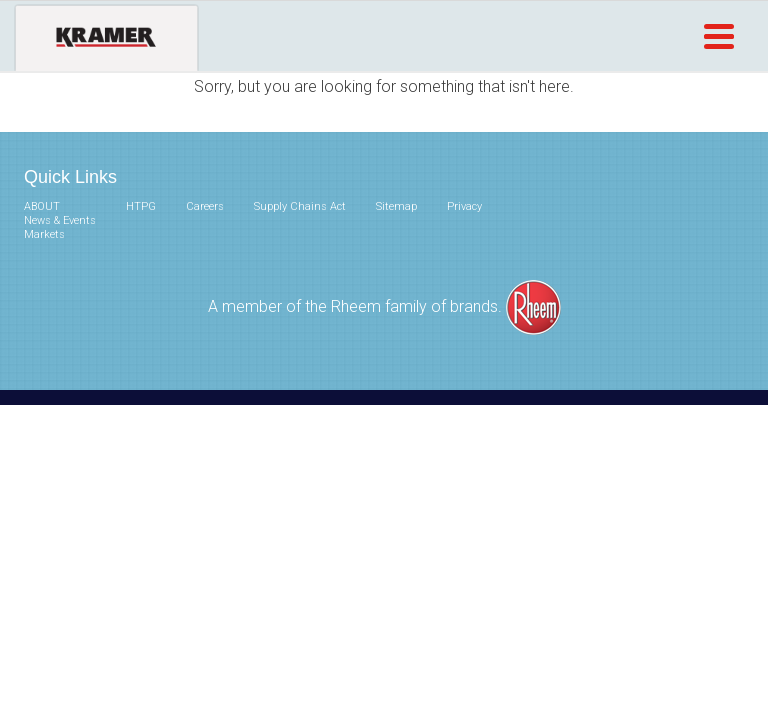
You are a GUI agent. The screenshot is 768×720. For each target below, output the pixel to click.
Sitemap (396, 206)
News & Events (60, 220)
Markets (44, 234)
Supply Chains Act (300, 206)
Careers (205, 206)
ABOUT (42, 206)
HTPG (141, 206)
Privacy (464, 206)
